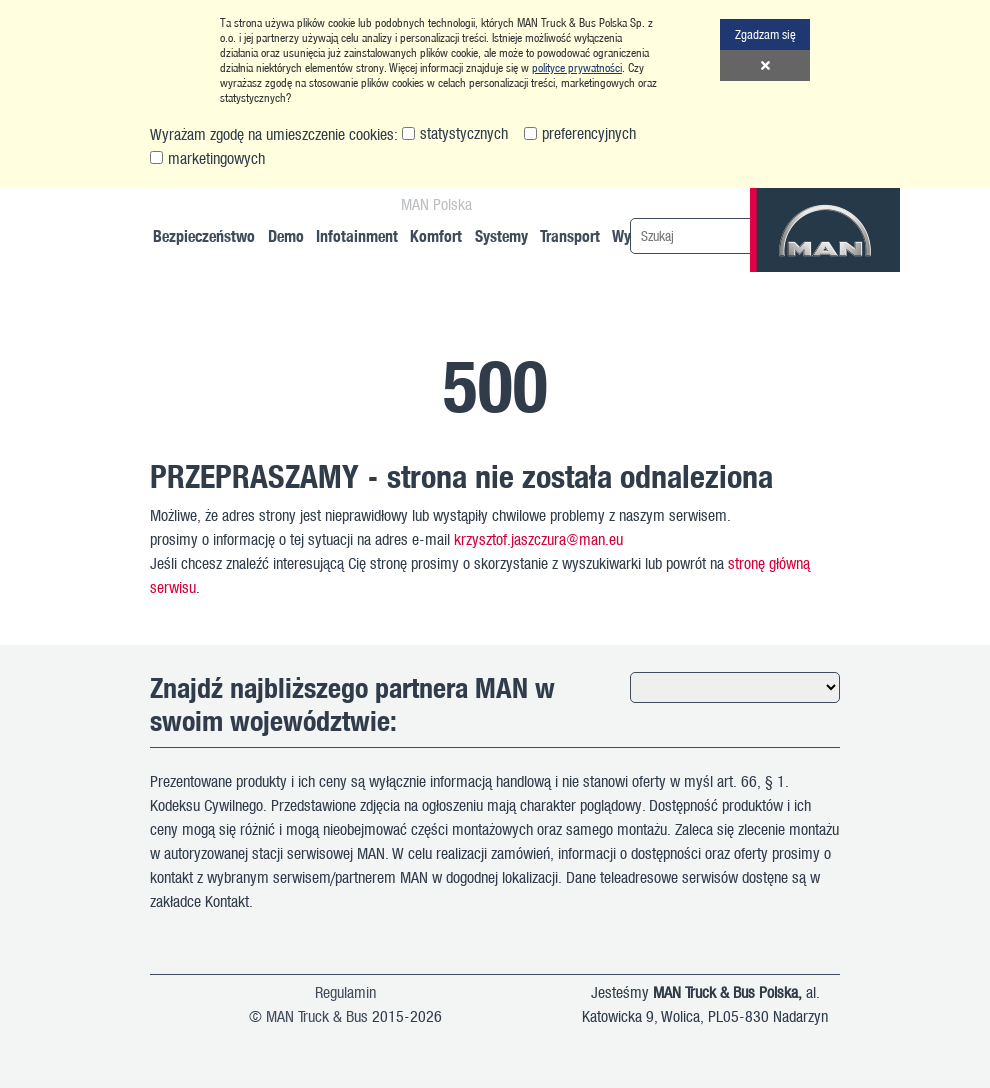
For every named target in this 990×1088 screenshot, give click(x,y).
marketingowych (216, 158)
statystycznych (464, 133)
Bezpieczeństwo (204, 235)
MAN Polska (436, 204)
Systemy (501, 235)
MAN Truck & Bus (317, 1016)
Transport (570, 235)
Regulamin (345, 992)
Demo (286, 235)
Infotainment (357, 235)
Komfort (436, 235)
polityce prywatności (577, 67)
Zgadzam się (765, 34)
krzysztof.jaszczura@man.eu (538, 539)
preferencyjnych (589, 133)
